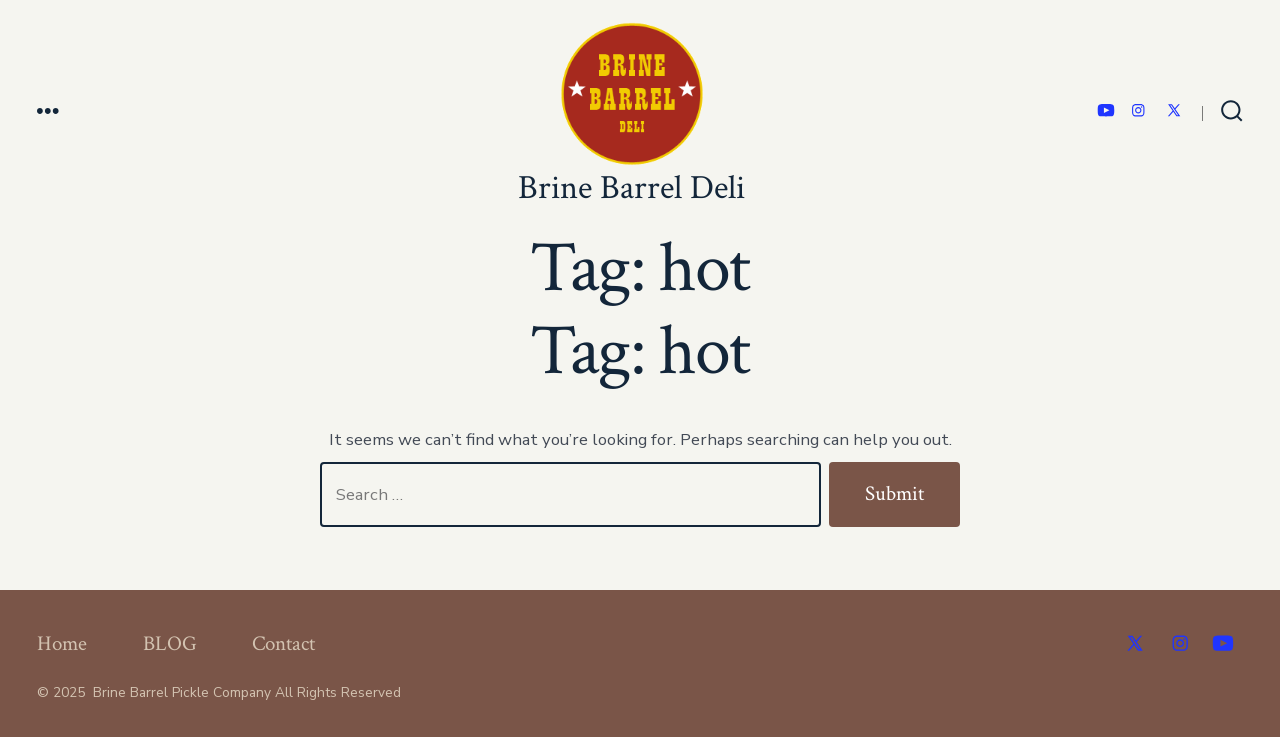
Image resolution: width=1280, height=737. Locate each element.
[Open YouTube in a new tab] (1106, 110)
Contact (283, 643)
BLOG (170, 643)
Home (62, 643)
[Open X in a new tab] (1174, 110)
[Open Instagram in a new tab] (1138, 110)
